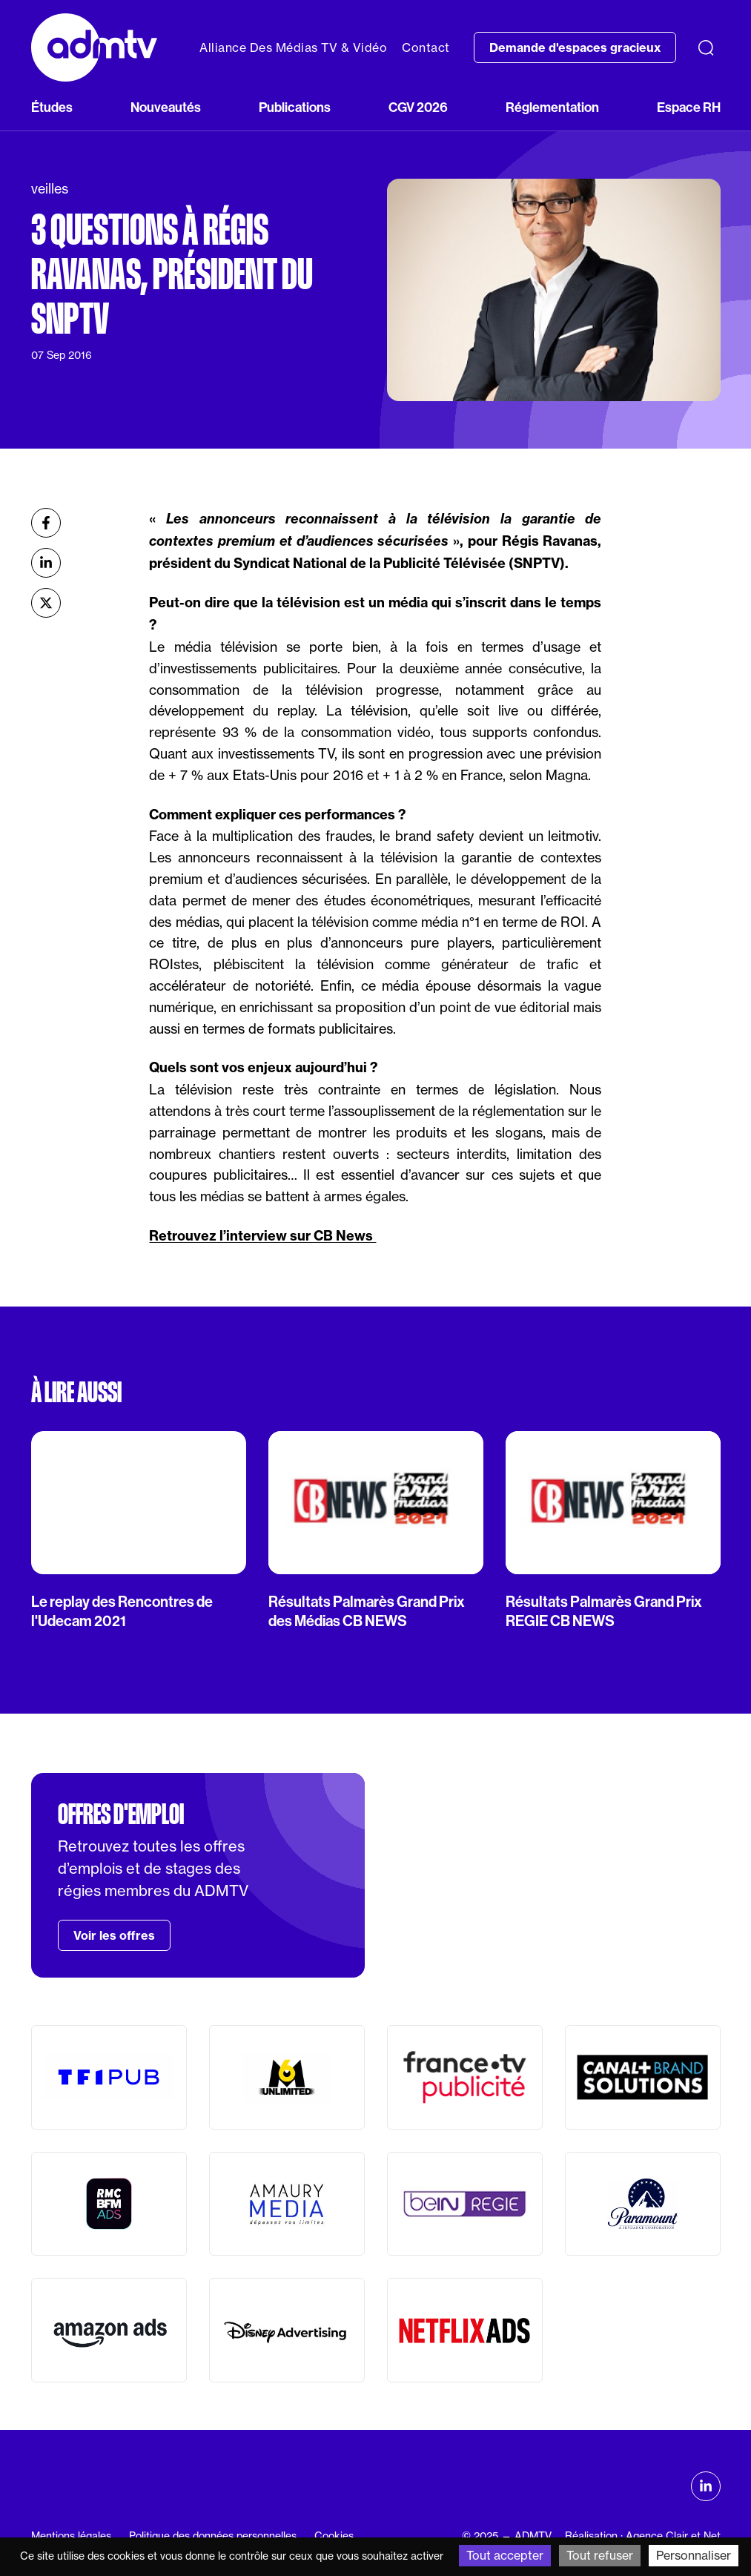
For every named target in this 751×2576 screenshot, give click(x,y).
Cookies (334, 2535)
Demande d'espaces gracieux (575, 47)
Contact (426, 47)
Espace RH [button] (689, 107)
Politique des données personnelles (213, 2535)
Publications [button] (295, 107)
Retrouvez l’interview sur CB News (262, 1235)
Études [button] (52, 107)
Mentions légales (71, 2535)
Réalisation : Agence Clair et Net (643, 2535)
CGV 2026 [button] (418, 107)
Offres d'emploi (121, 1814)
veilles (49, 188)
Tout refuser (599, 2555)
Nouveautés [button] (165, 107)
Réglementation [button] (552, 107)
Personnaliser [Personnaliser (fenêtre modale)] (693, 2555)
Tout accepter (504, 2555)
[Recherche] (706, 47)
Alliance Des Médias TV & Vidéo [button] (293, 47)
